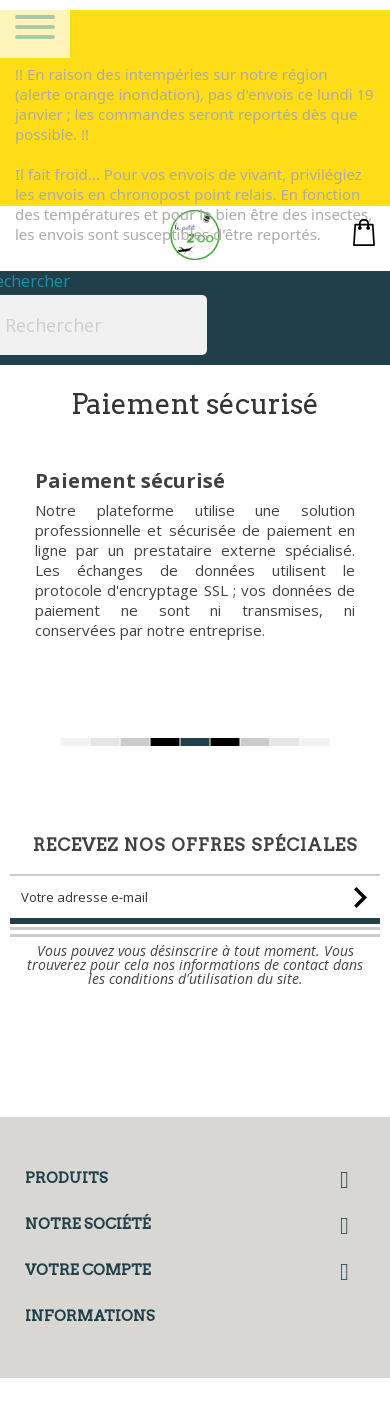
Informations (90, 1316)
